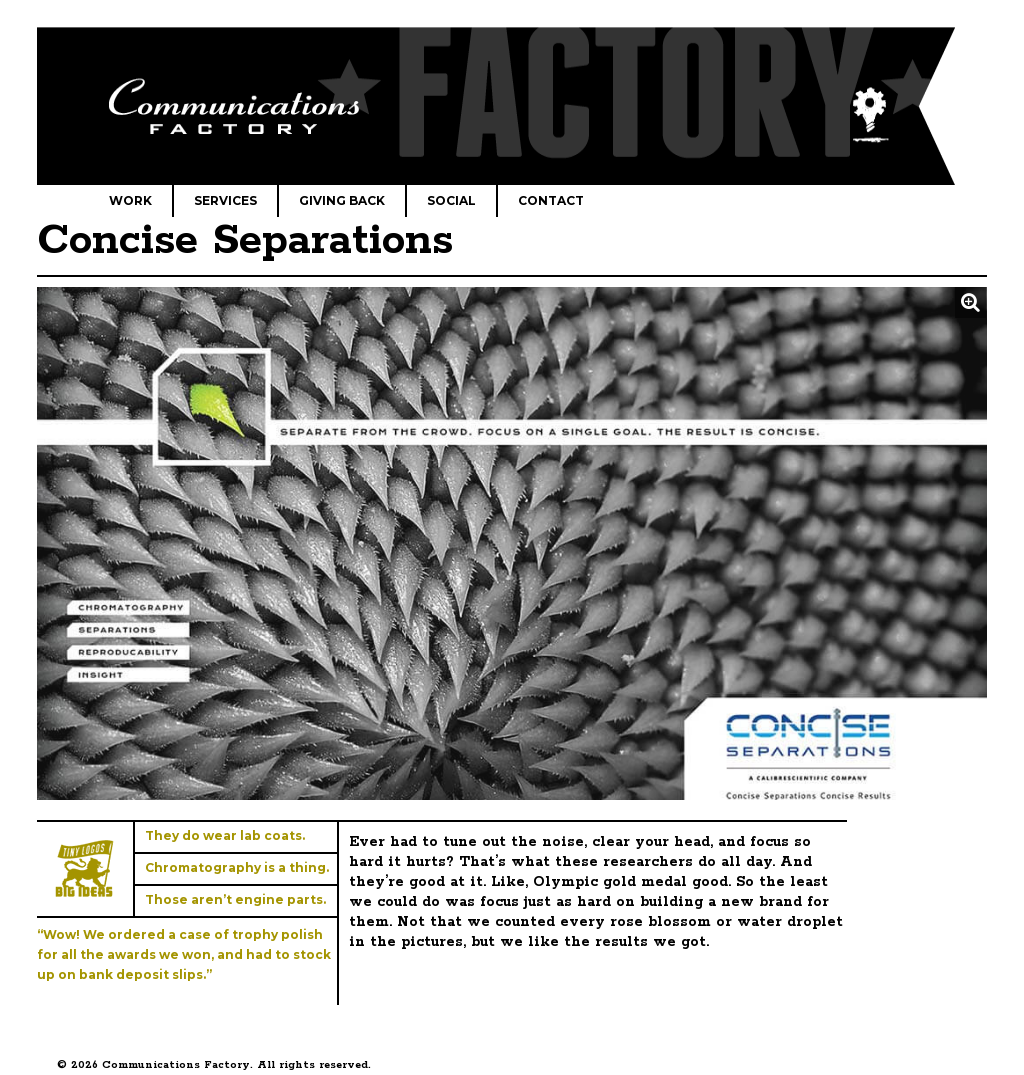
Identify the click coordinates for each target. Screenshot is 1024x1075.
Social (451, 200)
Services (225, 200)
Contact (551, 200)
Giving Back (342, 200)
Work (130, 200)
